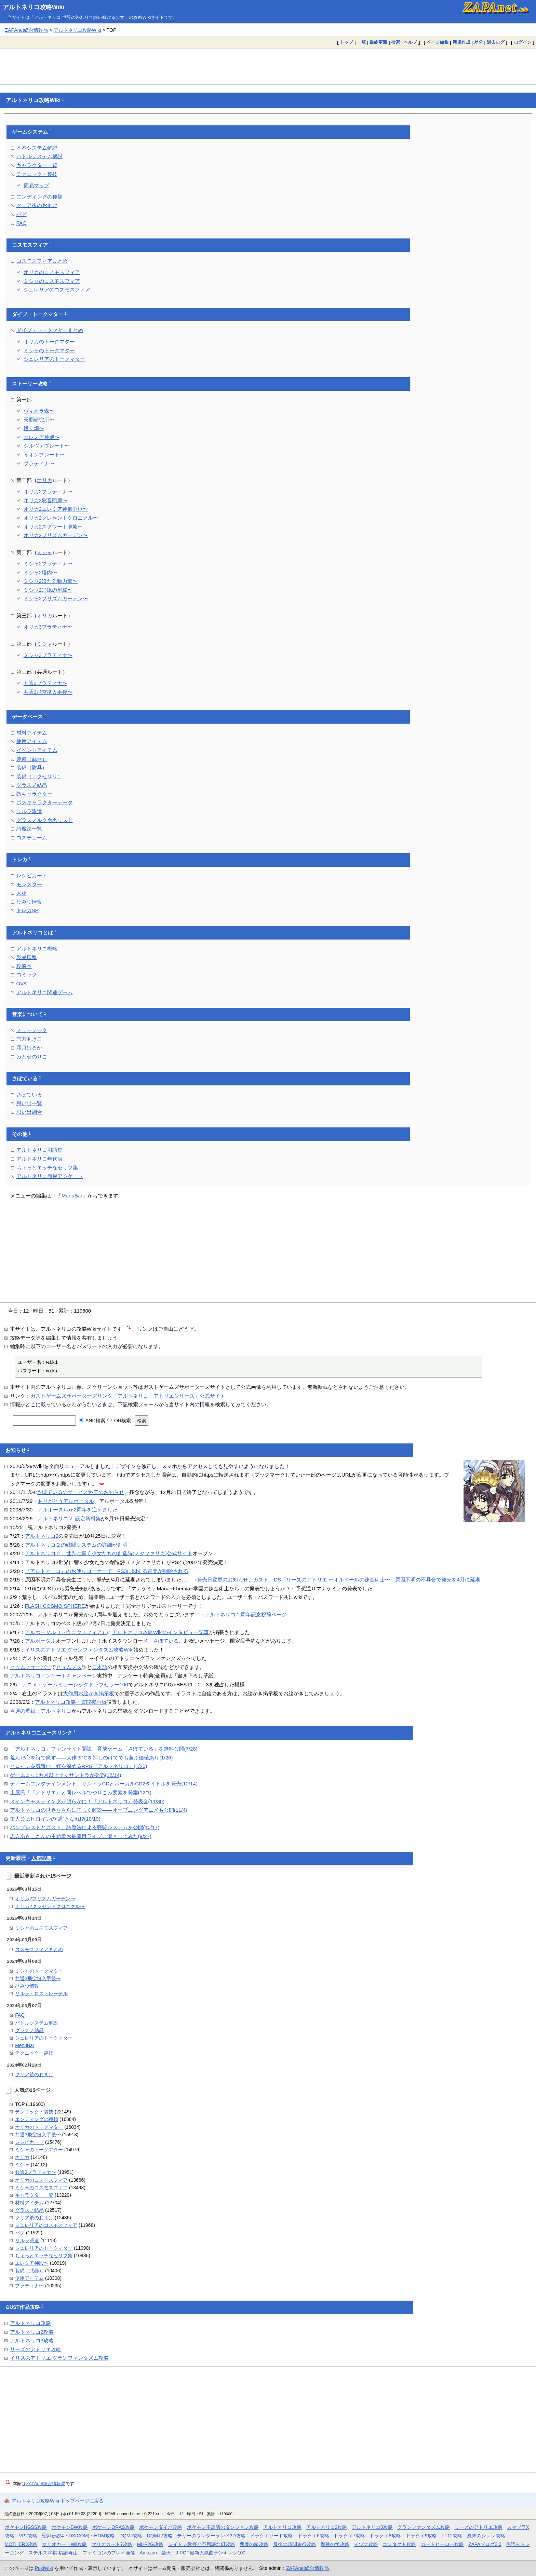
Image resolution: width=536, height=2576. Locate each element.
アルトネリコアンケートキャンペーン (53, 1675)
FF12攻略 (452, 2535)
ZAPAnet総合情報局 (26, 30)
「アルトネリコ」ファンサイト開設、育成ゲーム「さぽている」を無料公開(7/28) (104, 1749)
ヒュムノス (69, 1667)
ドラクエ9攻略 (421, 2535)
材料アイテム (31, 733)
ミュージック (31, 1030)
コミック (26, 974)
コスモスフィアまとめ (42, 261)
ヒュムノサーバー (30, 1667)
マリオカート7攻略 (112, 2544)
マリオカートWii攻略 (64, 2544)
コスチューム (31, 837)
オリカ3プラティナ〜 (48, 627)
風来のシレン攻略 (486, 2535)
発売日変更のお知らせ (222, 1579)
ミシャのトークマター (49, 350)
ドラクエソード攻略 (271, 2535)
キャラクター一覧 (36, 165)
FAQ (21, 223)
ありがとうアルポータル (66, 1501)
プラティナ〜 (39, 463)
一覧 (361, 42)
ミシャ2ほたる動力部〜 (51, 581)
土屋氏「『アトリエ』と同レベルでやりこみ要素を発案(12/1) (80, 1792)
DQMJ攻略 (130, 2535)
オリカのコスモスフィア (52, 272)
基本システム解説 (36, 148)
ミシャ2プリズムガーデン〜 (56, 598)
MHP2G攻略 (150, 2544)
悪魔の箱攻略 (254, 2544)
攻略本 (24, 966)
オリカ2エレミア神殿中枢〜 (56, 509)
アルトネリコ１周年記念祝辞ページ (246, 1614)
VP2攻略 (28, 2535)
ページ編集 (438, 42)
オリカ (44, 480)
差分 (478, 42)
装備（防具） (31, 767)
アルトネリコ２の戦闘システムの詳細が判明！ (79, 1545)
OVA (21, 983)
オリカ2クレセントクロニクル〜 (61, 518)
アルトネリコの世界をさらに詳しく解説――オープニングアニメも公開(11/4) (98, 1810)
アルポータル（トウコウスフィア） (66, 1632)
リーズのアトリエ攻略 (35, 2349)
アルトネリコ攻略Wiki (34, 7)
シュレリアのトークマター (54, 359)
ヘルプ (410, 42)
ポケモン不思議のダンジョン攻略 (223, 2527)
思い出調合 (29, 1112)
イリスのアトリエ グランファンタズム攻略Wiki (79, 1650)
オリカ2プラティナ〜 (48, 491)
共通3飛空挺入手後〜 (48, 692)
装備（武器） (31, 759)
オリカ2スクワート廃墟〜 (53, 527)
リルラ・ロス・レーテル (41, 1993)
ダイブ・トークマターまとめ (49, 330)
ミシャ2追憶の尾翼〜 (48, 590)
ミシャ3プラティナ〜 (48, 655)
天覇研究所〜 (39, 420)
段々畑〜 (34, 428)
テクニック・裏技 (36, 174)
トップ (346, 42)
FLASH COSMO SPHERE (55, 1606)
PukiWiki (44, 2568)
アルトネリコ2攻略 (32, 2332)
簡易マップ (36, 185)
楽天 (166, 2553)
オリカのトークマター (49, 341)
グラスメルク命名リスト (44, 820)
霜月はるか (29, 1048)
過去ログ (496, 42)
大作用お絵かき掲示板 (88, 1693)
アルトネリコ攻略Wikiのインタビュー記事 (160, 1632)
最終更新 (378, 42)
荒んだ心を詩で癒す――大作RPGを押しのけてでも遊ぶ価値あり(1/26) (91, 1757)
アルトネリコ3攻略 (32, 2340)
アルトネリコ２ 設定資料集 (69, 1518)
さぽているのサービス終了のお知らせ (80, 1492)
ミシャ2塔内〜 (40, 572)
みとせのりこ (31, 1056)
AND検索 (92, 1420)
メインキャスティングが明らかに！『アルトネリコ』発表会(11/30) (87, 1801)
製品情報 (26, 957)
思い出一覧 (29, 1103)
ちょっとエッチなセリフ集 (47, 1167)
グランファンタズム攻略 (423, 2527)
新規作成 (461, 42)
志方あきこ (29, 1039)
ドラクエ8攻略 (385, 2535)
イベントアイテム (36, 750)
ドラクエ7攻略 (349, 2535)
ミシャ (44, 552)
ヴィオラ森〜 (39, 411)
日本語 (99, 1667)
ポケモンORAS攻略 (113, 2527)
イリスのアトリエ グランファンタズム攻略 (59, 2358)
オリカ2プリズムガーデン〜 (56, 535)
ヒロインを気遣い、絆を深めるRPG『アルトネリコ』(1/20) (78, 1766)
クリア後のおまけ (36, 205)
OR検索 (119, 1420)
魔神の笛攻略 (335, 2544)
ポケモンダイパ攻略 (160, 2527)
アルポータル (53, 1509)
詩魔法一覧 (29, 829)
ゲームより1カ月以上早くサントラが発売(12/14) (65, 1775)
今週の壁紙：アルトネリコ (40, 1711)
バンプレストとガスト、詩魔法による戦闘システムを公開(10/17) (85, 1827)
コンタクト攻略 (399, 2544)
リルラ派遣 (29, 811)
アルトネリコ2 (41, 1536)
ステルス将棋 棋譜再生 (53, 2553)
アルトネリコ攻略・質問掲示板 (71, 1702)
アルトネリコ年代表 (39, 1159)
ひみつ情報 (29, 902)
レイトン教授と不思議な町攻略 (201, 2544)
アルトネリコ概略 (36, 948)
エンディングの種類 (39, 197)
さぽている (25, 1078)
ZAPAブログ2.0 (484, 2544)
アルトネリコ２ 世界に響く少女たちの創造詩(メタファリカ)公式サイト (108, 1553)
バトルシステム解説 (39, 156)
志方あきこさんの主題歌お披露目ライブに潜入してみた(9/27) (80, 1836)
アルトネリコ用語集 (39, 1150)
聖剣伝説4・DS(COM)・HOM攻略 (78, 2535)
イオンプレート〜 (44, 454)
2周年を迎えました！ (97, 1509)
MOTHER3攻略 (21, 2544)
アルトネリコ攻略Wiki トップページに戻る (58, 2501)
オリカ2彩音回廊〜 (45, 500)
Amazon (148, 2553)
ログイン (523, 42)
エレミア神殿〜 (41, 437)
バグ (21, 214)
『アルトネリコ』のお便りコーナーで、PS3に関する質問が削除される (106, 1571)
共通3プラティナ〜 (45, 683)
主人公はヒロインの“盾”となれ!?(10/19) (55, 1819)
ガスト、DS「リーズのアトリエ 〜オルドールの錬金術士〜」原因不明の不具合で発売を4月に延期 (366, 1579)
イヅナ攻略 (366, 2544)
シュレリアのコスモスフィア (57, 289)
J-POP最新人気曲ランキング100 (210, 2553)
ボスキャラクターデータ (44, 802)
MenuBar (72, 1195)
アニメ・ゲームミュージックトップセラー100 (75, 1684)
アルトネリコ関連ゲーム (44, 992)
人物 (21, 893)
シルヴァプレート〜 (47, 446)
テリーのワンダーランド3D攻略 (211, 2535)
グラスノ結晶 (31, 785)
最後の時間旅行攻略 (294, 2544)
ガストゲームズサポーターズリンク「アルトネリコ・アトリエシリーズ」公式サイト (127, 1396)
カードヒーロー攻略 (442, 2544)
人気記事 (41, 1858)
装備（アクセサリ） (39, 776)
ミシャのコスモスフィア (52, 281)
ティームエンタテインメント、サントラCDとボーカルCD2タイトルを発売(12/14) (104, 1783)
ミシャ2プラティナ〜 (48, 563)
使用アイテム (31, 741)
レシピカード (31, 875)
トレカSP (27, 910)
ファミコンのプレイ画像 (108, 2553)
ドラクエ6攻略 (313, 2535)
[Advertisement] (268, 66)
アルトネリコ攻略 (30, 2323)
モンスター (29, 884)
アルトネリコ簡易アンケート (49, 1176)
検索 (395, 42)
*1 (128, 1327)
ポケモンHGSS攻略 (26, 2527)
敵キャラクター (34, 794)
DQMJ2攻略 (160, 2535)
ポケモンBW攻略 (70, 2527)
